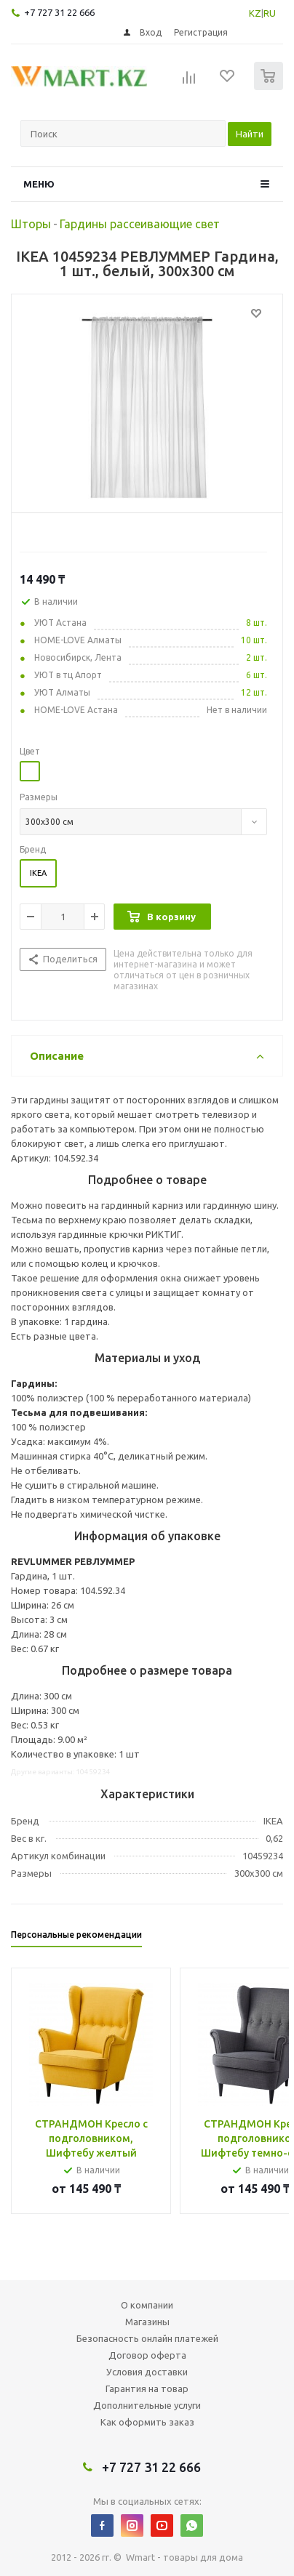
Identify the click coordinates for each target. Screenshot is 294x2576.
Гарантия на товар (147, 2388)
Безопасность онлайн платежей (147, 2338)
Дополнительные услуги (147, 2405)
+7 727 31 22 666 (59, 12)
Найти (249, 134)
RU (269, 13)
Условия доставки (147, 2372)
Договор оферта (147, 2355)
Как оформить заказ (147, 2422)
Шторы (31, 223)
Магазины (147, 2322)
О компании (147, 2305)
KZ (255, 13)
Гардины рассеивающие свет (140, 223)
